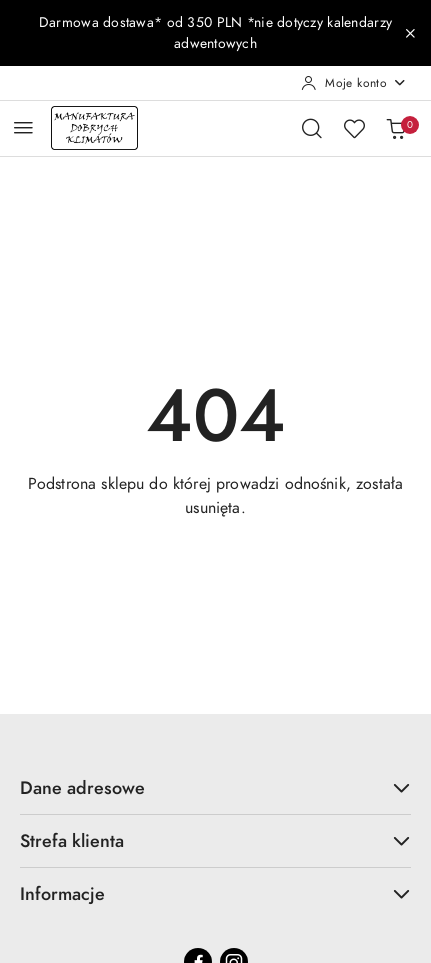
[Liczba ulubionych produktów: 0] (354, 128)
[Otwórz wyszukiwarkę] (312, 128)
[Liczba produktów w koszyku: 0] (396, 128)
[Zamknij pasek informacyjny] (410, 33)
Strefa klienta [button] (215, 840)
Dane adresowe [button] (215, 787)
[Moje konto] (354, 83)
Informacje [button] (215, 893)
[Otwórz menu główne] (23, 127)
